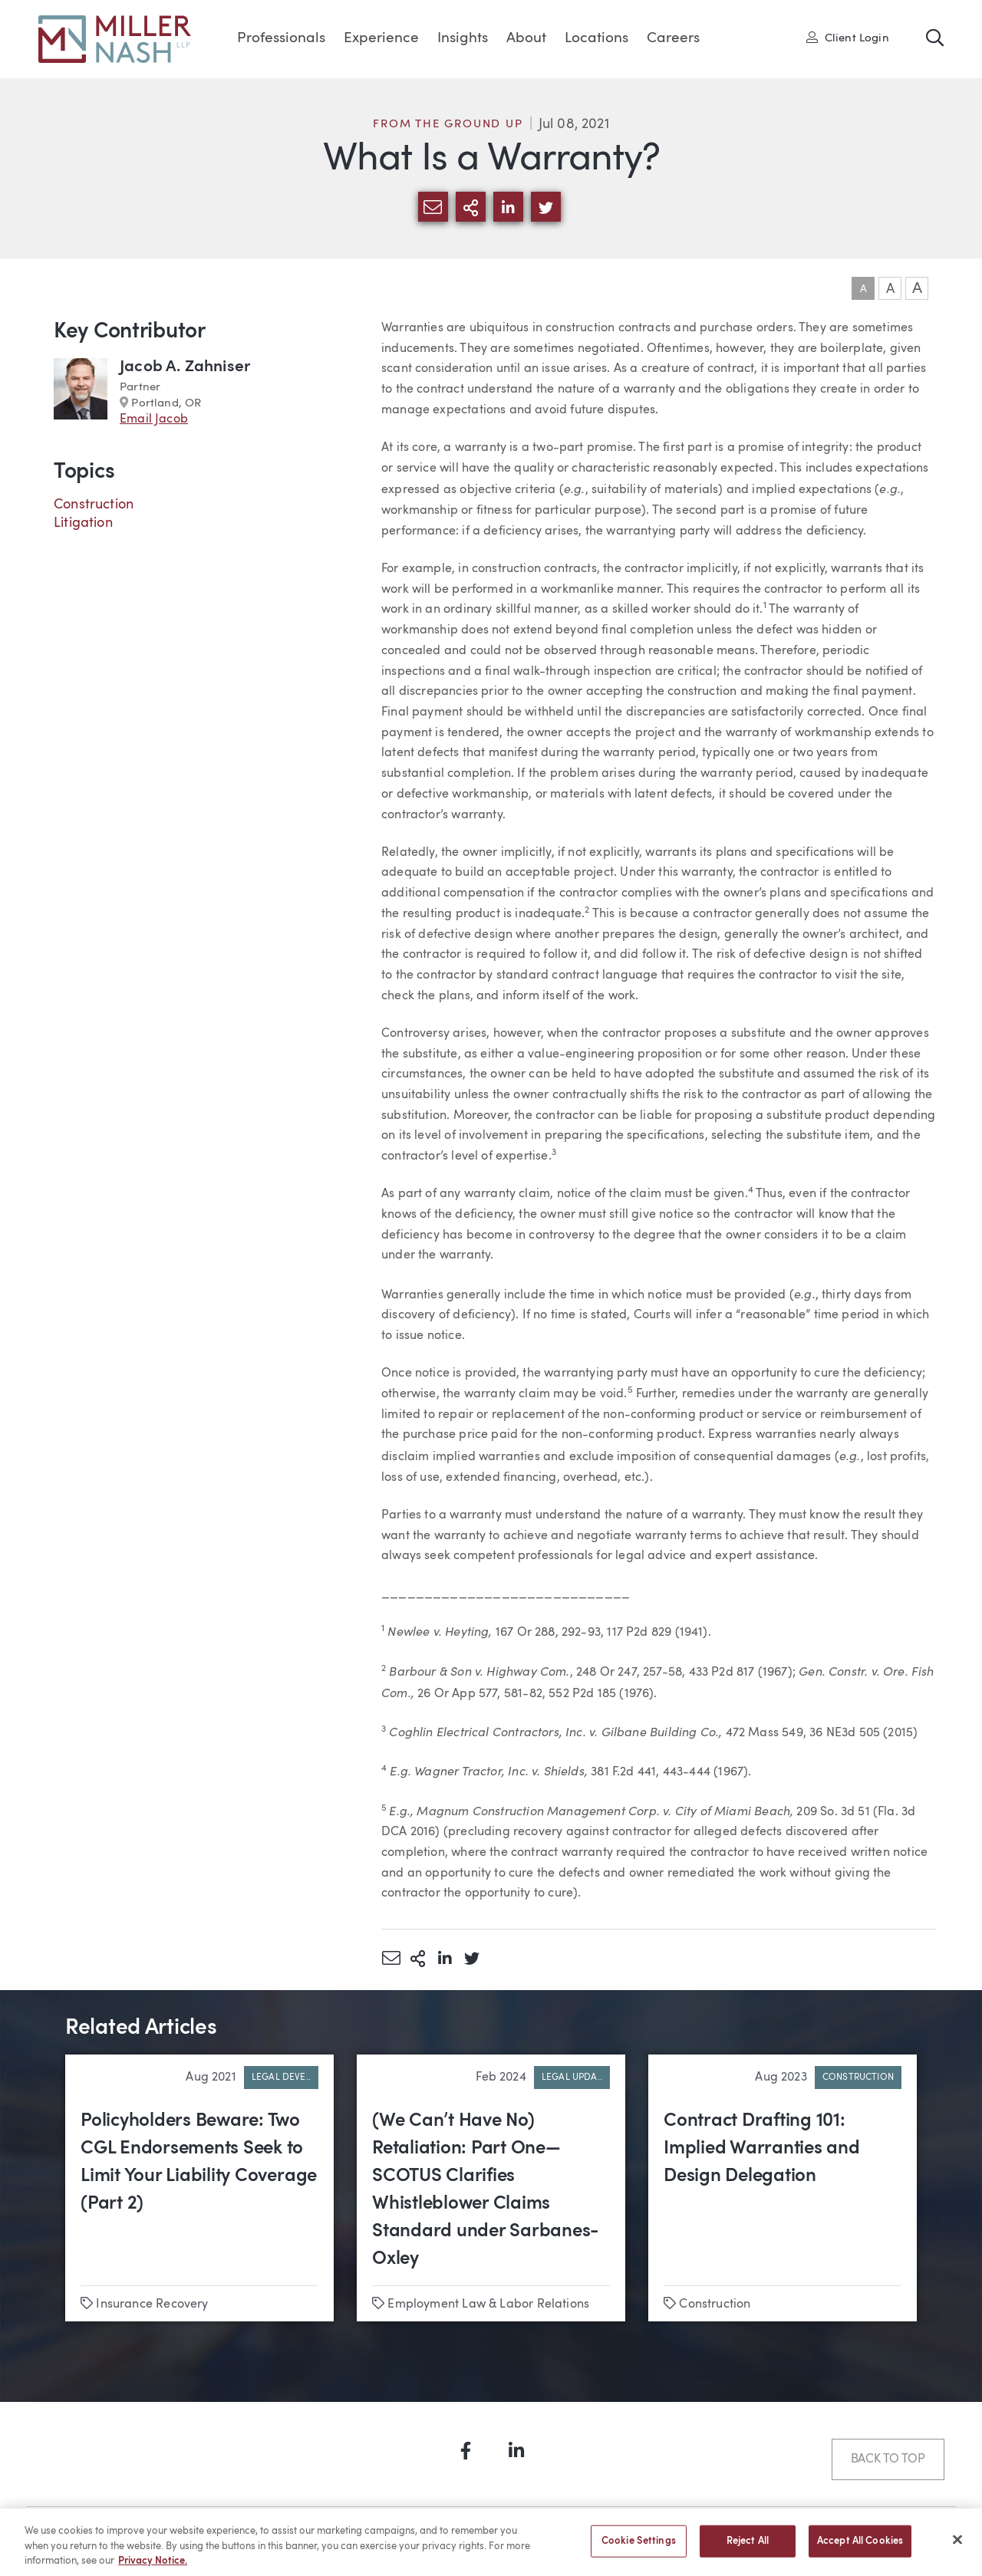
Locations (596, 38)
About (526, 38)
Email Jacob (154, 419)
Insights (462, 38)
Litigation (83, 523)
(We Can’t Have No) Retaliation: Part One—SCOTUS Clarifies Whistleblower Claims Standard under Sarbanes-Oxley (485, 2190)
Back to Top (888, 2459)
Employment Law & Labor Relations (488, 2304)
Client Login (847, 37)
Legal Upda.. (572, 2077)
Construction (93, 505)
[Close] (957, 2546)
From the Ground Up (447, 124)
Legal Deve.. (281, 2077)
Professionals (281, 38)
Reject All (748, 2548)
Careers (673, 38)
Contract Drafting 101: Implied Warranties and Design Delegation (762, 2149)
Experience (381, 38)
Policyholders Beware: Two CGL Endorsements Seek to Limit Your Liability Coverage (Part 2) (199, 2162)
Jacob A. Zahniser (185, 367)
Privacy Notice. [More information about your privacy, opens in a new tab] (152, 2568)
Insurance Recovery (152, 2304)
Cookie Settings (638, 2548)
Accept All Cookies (860, 2548)
